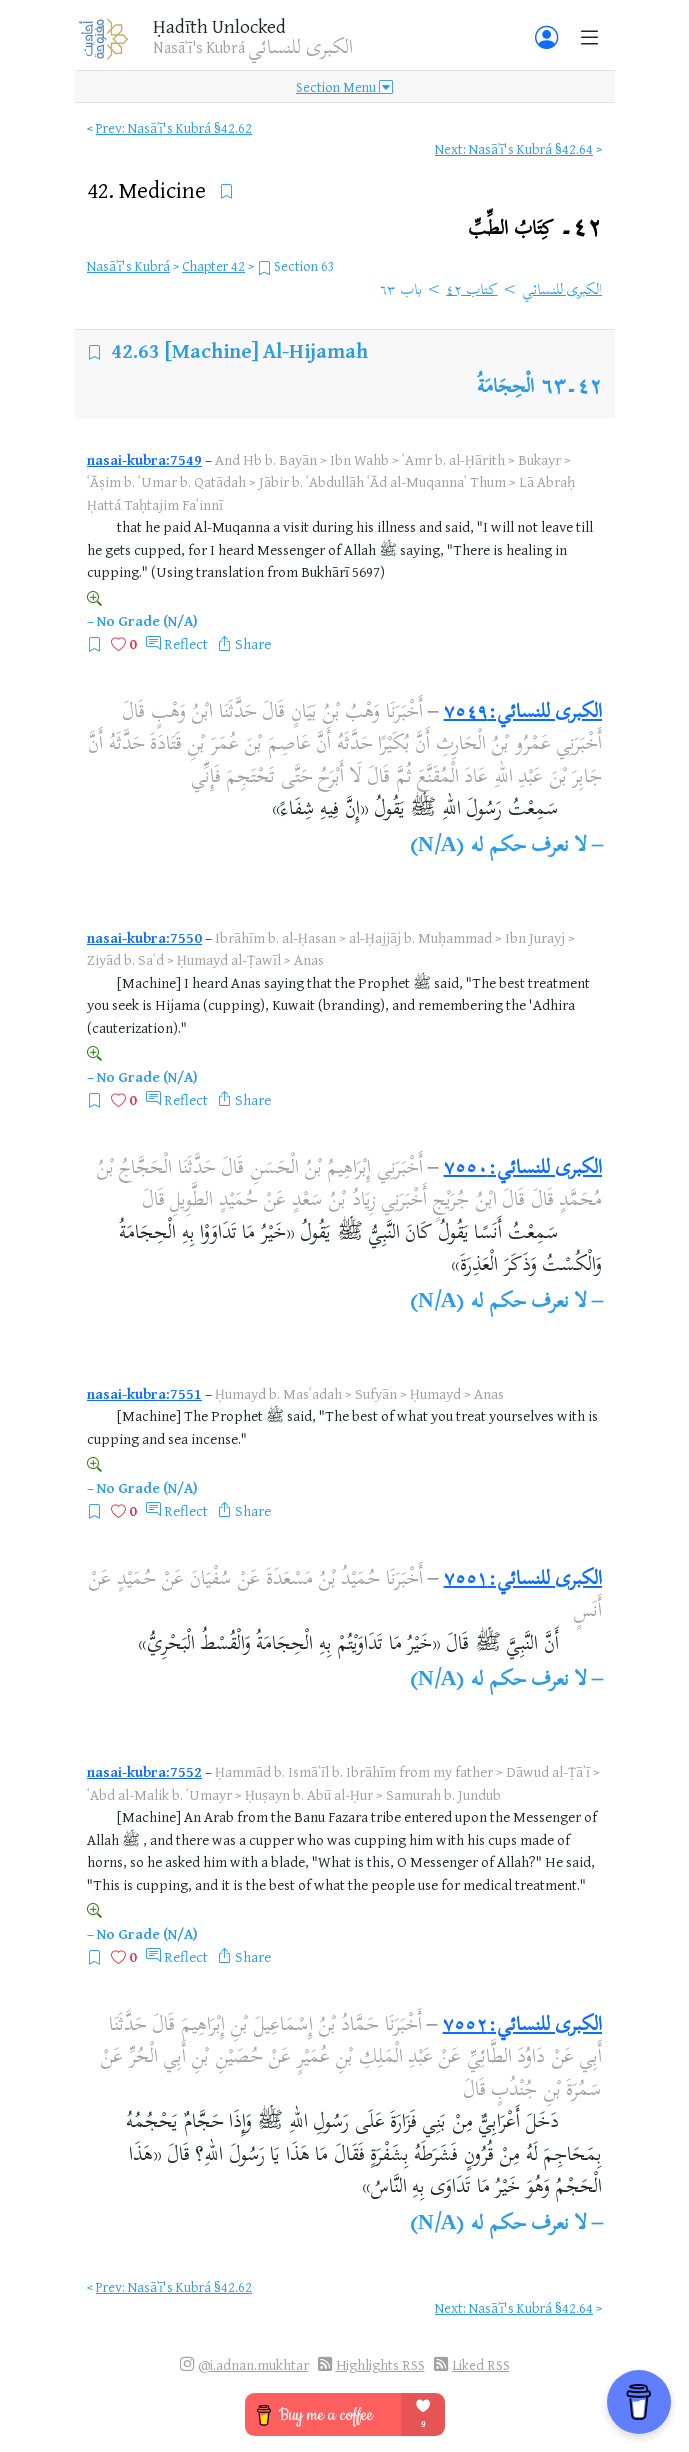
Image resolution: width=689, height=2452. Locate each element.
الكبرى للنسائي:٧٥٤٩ (523, 713)
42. (149, 189)
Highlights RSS (380, 2364)
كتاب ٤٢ (471, 291)
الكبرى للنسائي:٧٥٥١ (523, 1580)
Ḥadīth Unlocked (219, 26)
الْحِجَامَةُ (505, 388)
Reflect (186, 643)
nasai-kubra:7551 (144, 1393)
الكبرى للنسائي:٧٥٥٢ (522, 2026)
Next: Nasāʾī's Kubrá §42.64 (514, 148)
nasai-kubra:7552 (144, 1771)
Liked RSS (481, 2364)
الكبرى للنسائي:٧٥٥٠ (523, 1169)
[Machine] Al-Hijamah (266, 350)
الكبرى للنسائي (562, 291)
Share (253, 643)
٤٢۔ (535, 229)
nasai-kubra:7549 (144, 459)
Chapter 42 (213, 265)
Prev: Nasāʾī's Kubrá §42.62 (174, 127)
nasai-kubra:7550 (144, 937)
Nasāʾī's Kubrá (128, 265)
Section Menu (344, 86)
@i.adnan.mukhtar (253, 2364)
